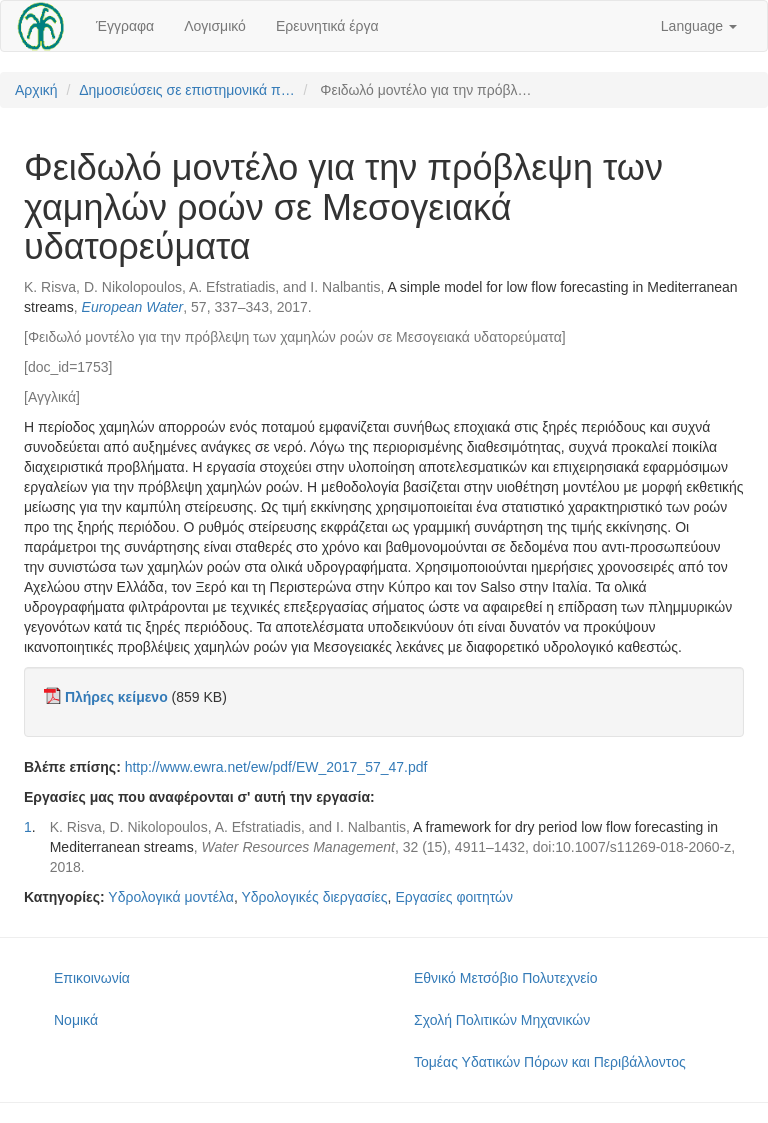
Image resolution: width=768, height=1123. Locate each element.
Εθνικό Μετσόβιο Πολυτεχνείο (505, 978)
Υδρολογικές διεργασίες (314, 897)
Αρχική (36, 90)
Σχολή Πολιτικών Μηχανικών (502, 1020)
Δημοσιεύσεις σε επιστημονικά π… (186, 90)
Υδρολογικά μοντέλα (171, 897)
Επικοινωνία (92, 978)
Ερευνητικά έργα (327, 26)
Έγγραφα (125, 26)
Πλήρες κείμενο (116, 697)
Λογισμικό (215, 26)
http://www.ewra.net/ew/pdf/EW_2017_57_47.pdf (276, 767)
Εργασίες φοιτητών (454, 897)
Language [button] (699, 26)
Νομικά (76, 1020)
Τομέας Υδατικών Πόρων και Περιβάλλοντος (550, 1062)
